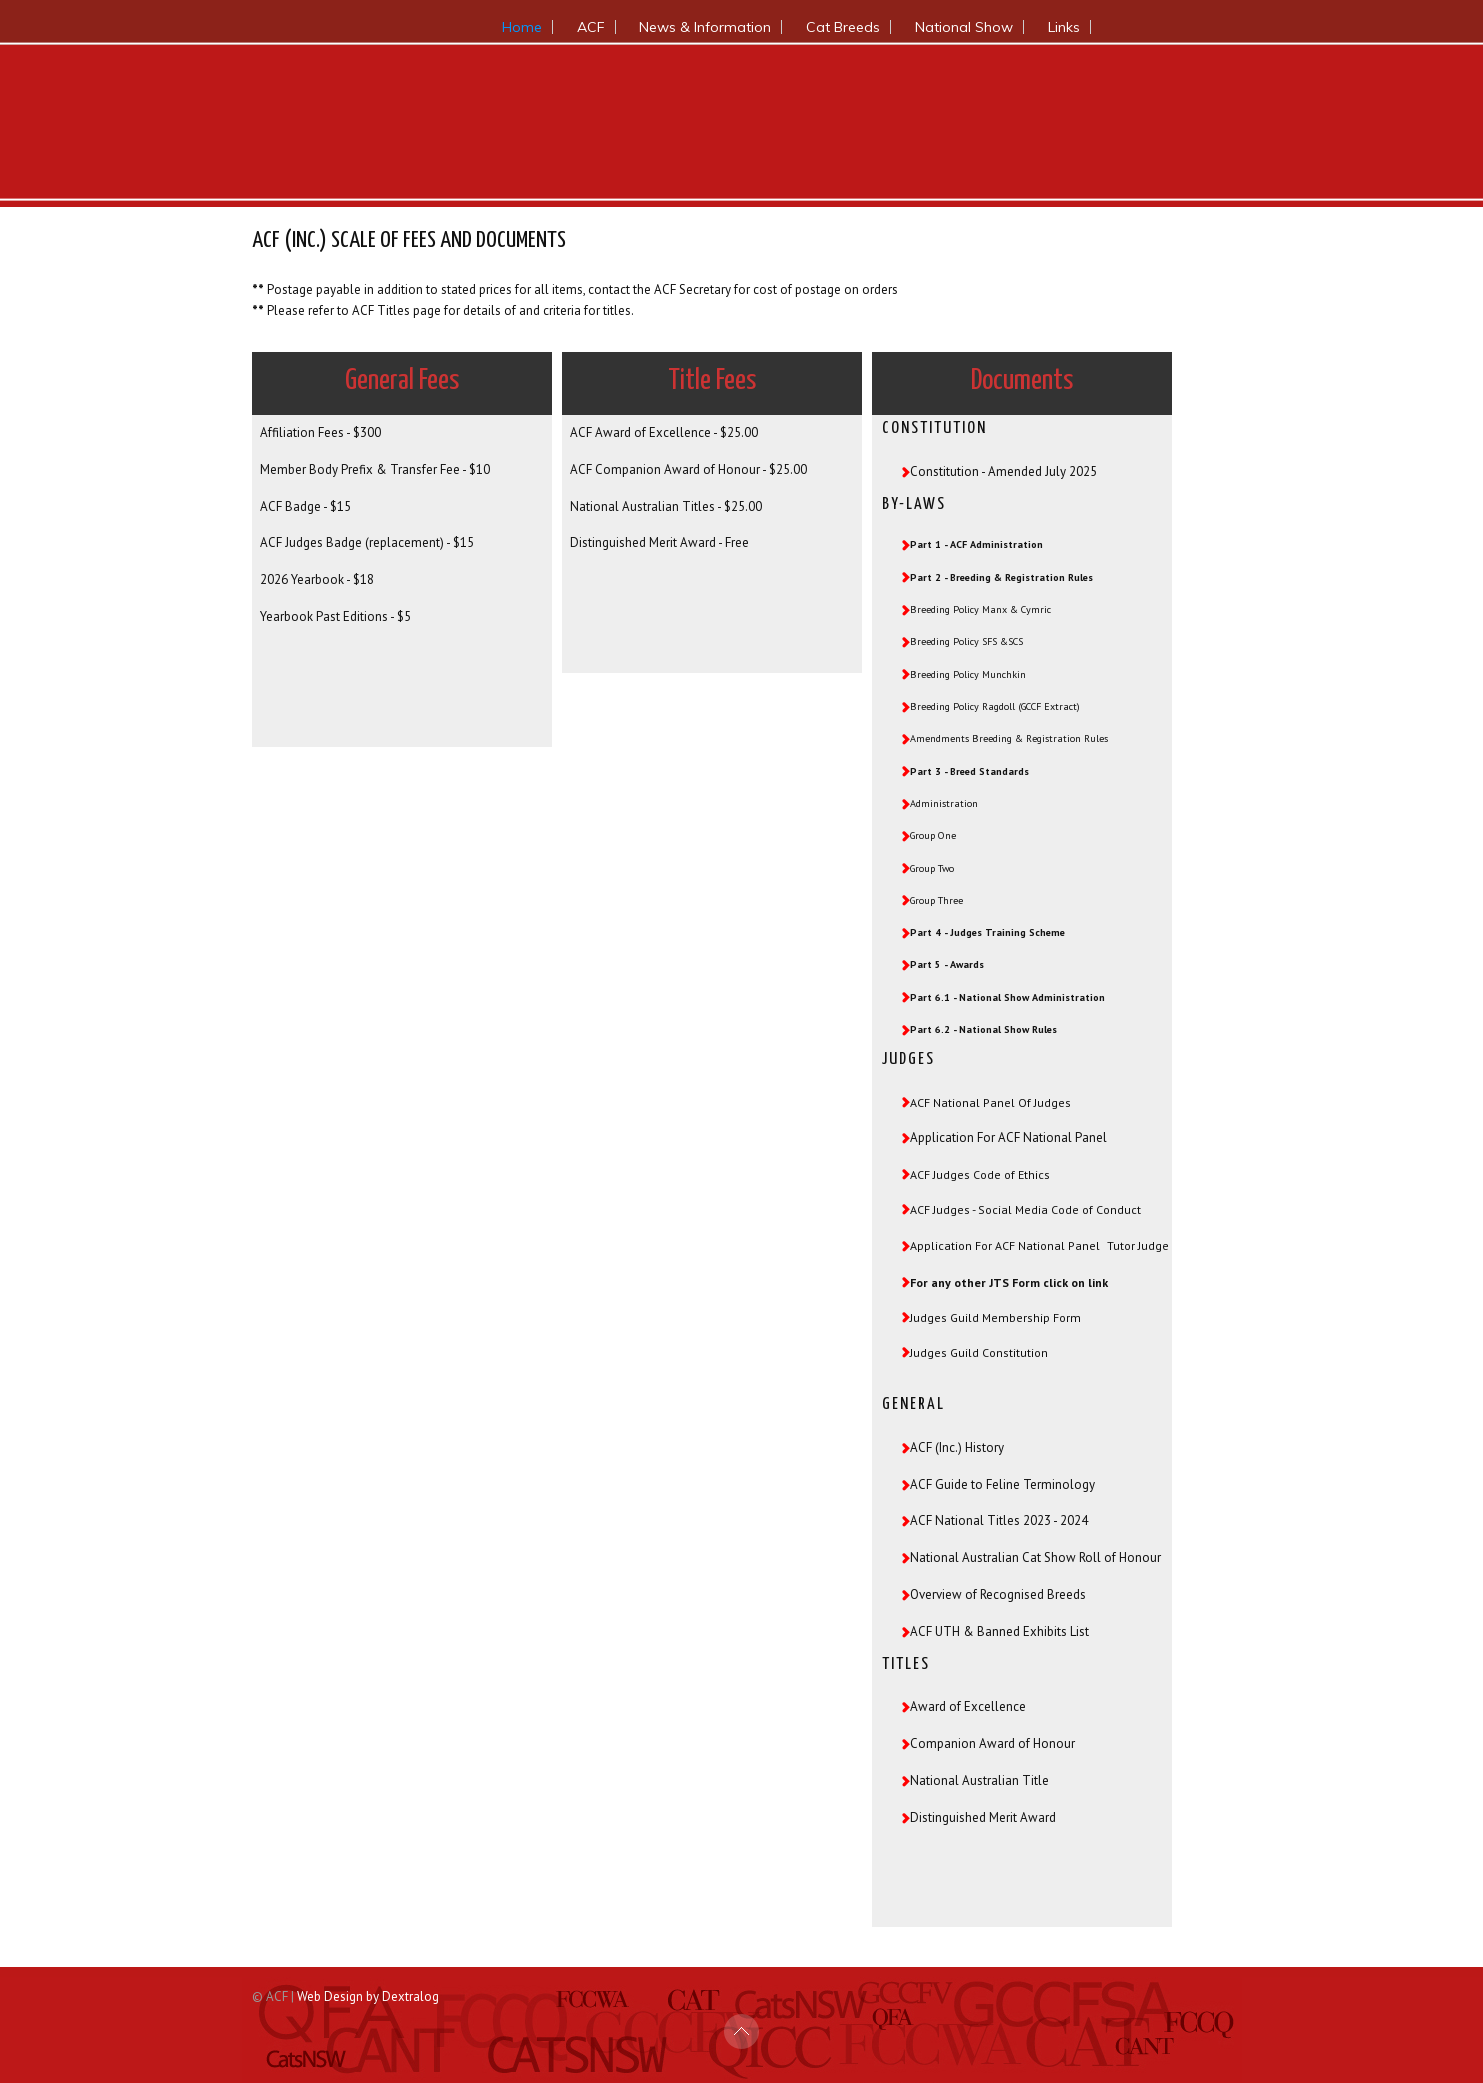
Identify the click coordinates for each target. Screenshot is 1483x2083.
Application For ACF (964, 1245)
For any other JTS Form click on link (1009, 1280)
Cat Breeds (843, 27)
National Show (964, 27)
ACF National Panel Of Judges (990, 1102)
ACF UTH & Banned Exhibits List (999, 1629)
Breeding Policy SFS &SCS (966, 641)
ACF (591, 27)
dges (956, 1209)
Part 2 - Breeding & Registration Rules (1001, 577)
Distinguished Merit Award (983, 1815)
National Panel (1059, 1245)
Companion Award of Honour (992, 1741)
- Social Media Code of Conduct (1055, 1209)
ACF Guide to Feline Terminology (1002, 1482)
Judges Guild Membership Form (995, 1315)
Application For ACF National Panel (1008, 1137)
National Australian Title (979, 1778)
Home (522, 27)
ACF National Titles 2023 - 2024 (999, 1518)
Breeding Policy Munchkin (968, 674)
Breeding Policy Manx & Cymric (980, 609)
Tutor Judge (1138, 1245)
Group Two (932, 868)
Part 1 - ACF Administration (976, 544)
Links (1064, 27)
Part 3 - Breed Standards (969, 771)
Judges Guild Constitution (980, 1350)
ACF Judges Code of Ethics (980, 1174)
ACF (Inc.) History (957, 1445)
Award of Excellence (968, 1704)
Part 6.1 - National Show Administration (1007, 997)
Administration (944, 803)
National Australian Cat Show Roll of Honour (1035, 1555)
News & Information (705, 27)
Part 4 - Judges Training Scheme (987, 932)
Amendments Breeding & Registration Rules (1009, 738)
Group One (933, 835)
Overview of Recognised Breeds (998, 1592)
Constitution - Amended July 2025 (1003, 471)
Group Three (936, 900)
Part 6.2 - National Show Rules (983, 1029)
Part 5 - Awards (947, 964)
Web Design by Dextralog (368, 1994)
